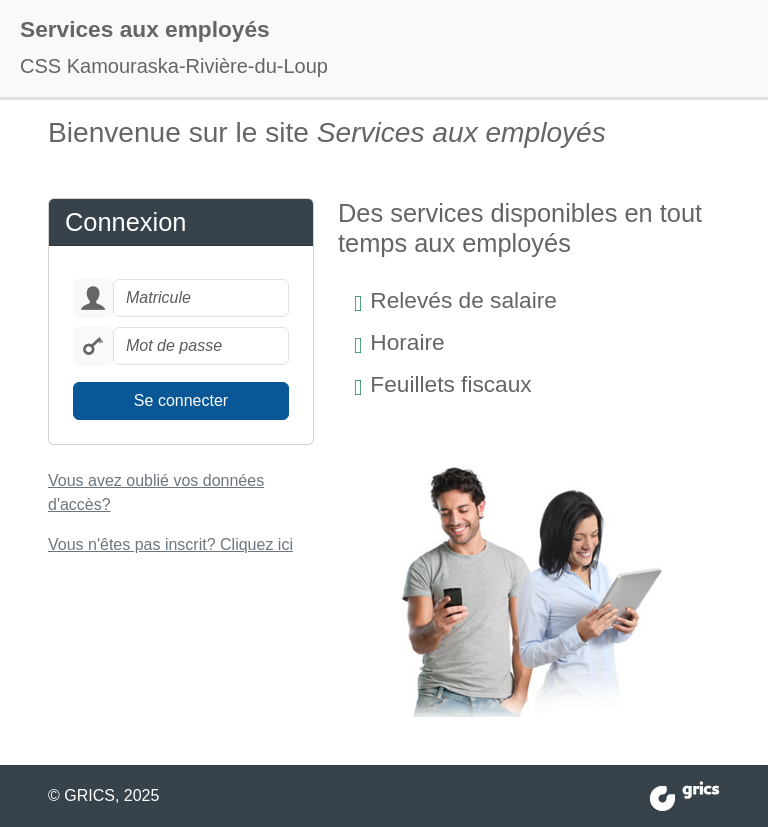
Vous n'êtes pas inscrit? (170, 544)
